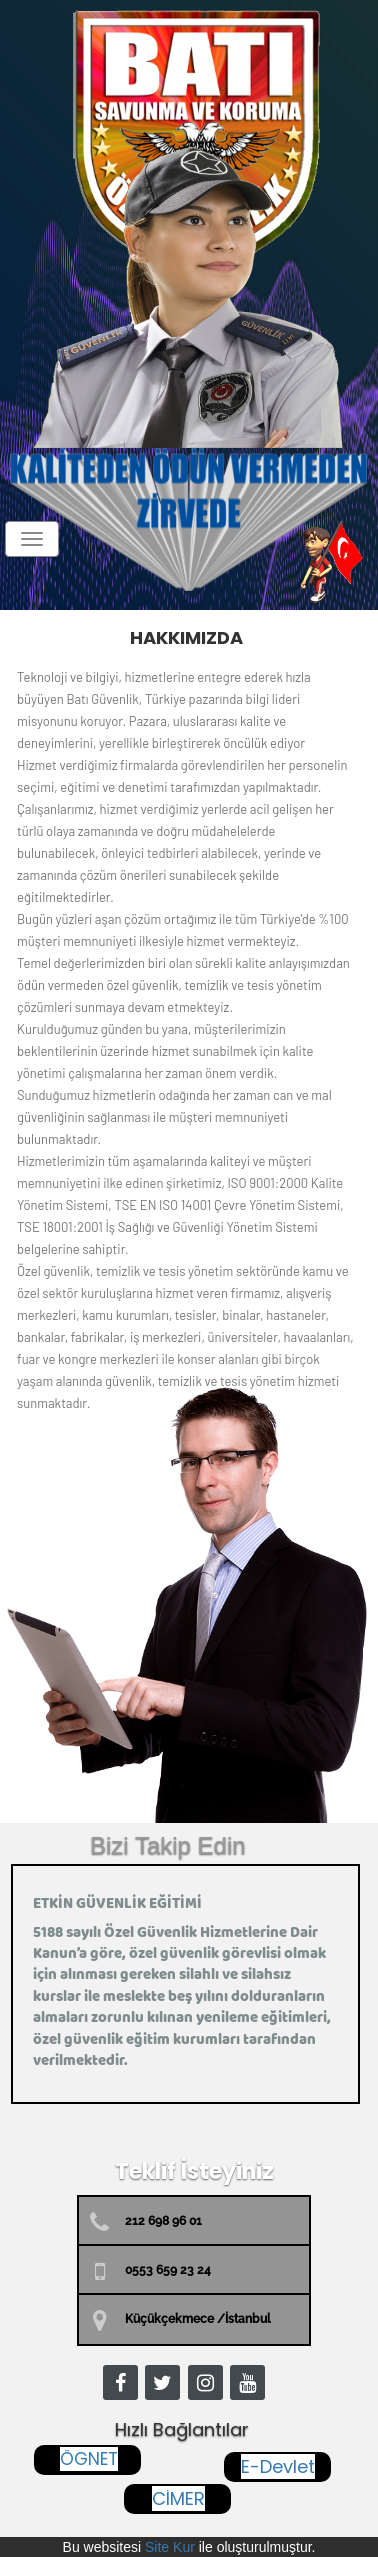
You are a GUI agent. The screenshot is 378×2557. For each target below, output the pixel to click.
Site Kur (170, 2547)
